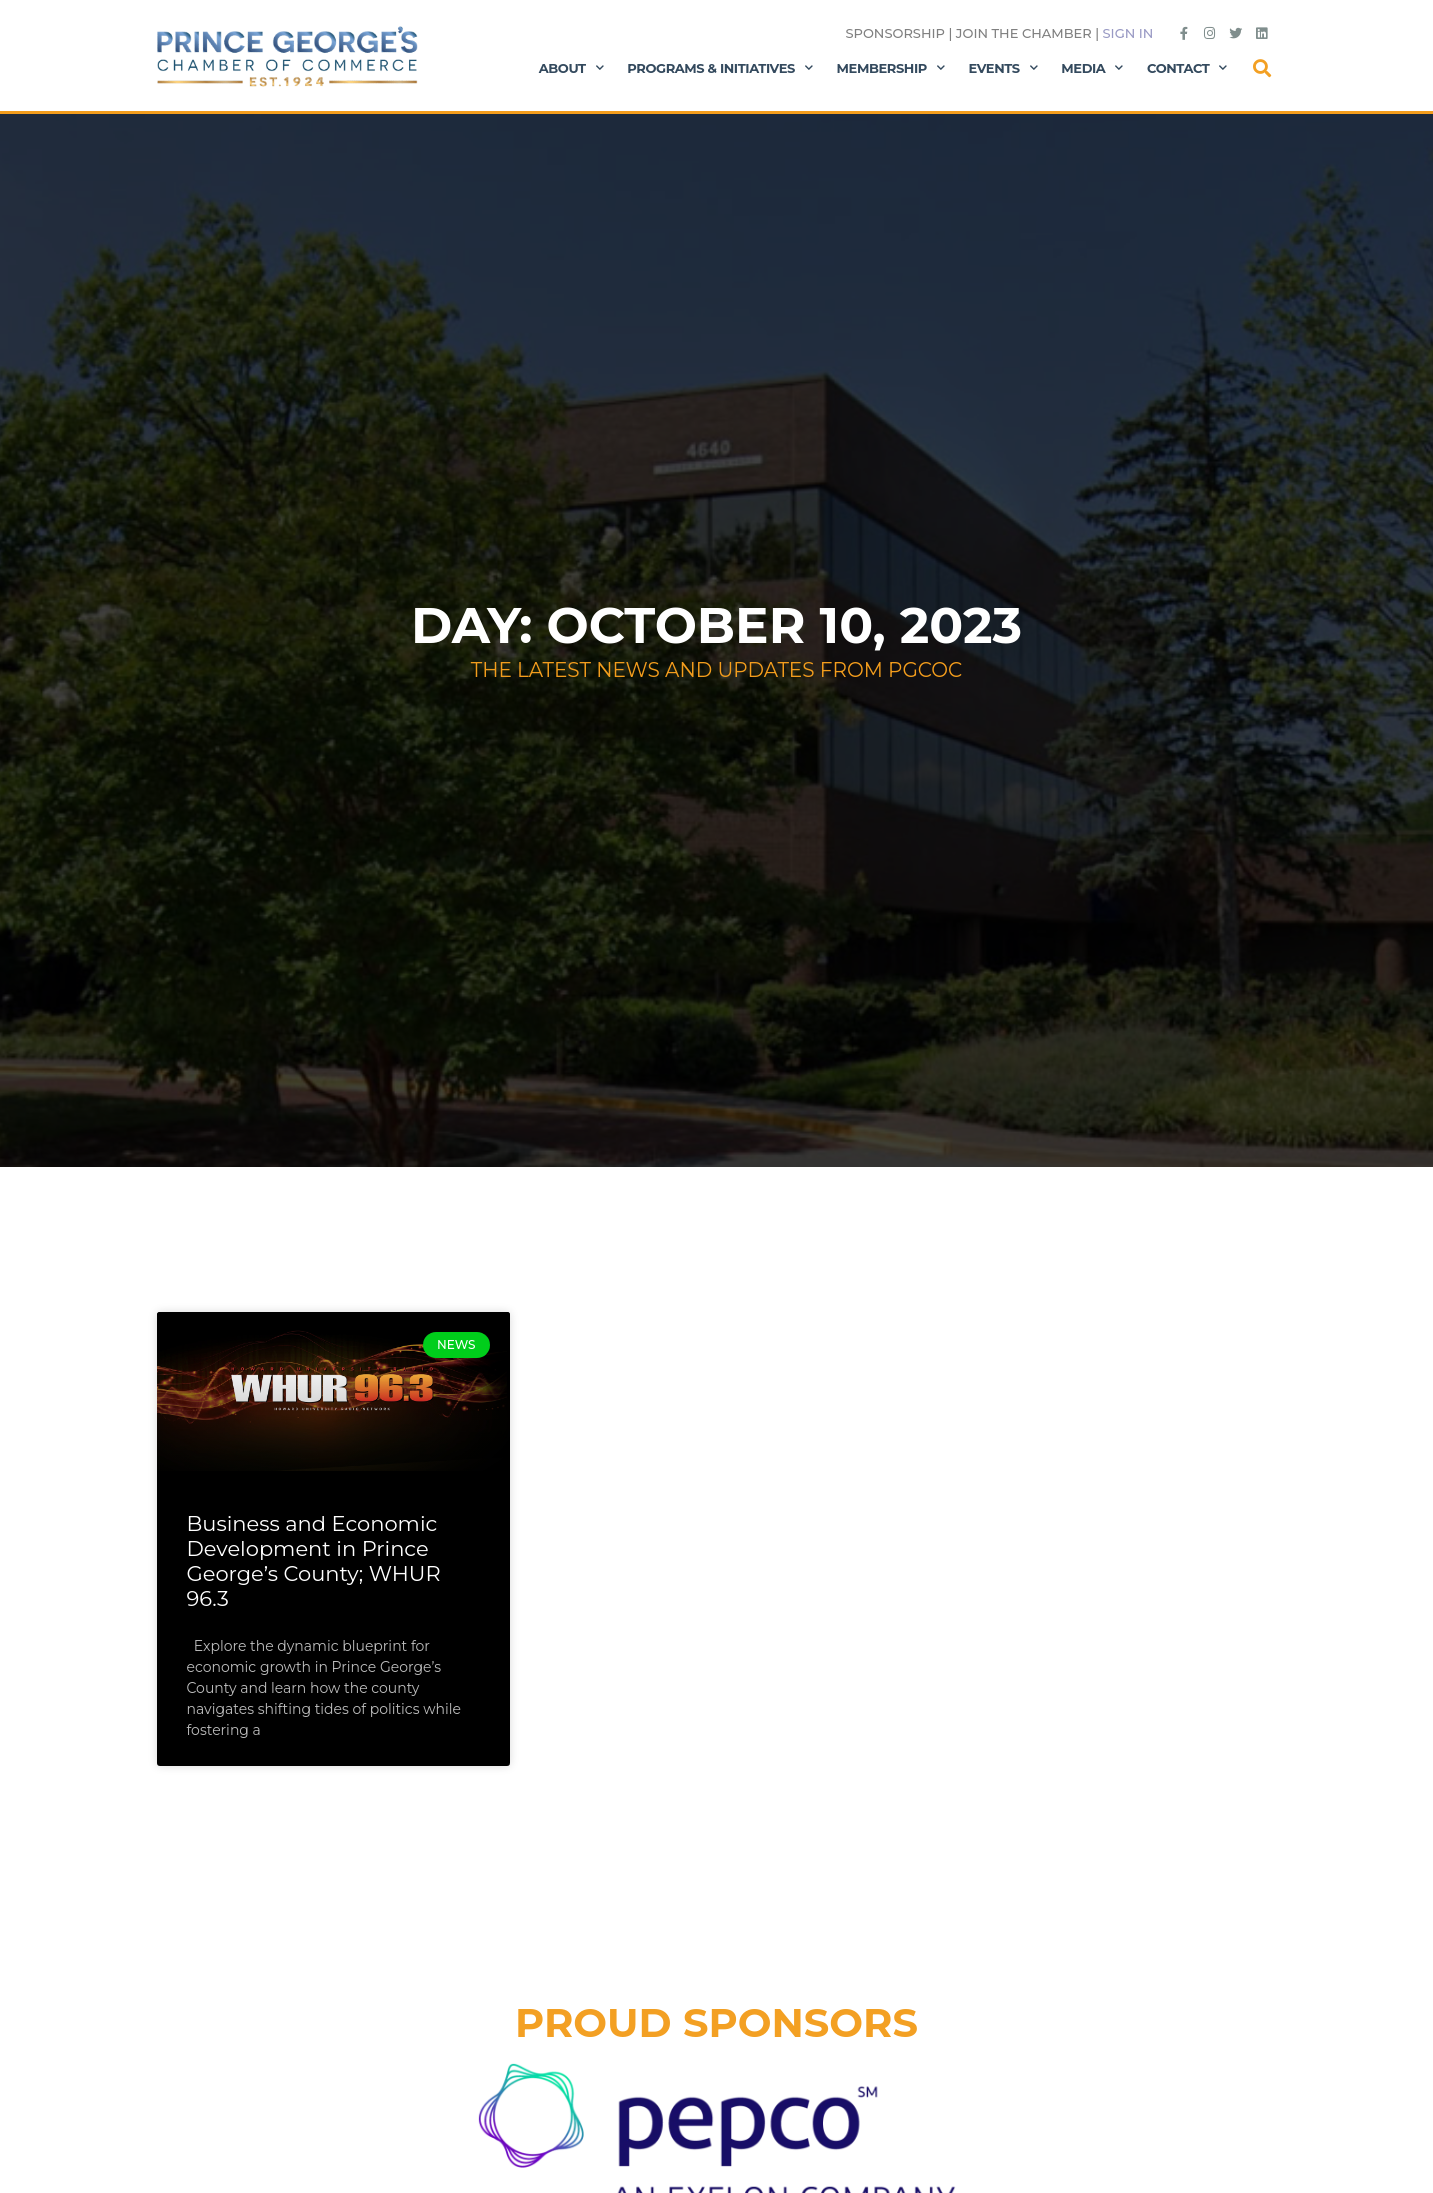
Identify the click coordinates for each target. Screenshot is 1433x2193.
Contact (1187, 67)
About (571, 67)
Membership (891, 67)
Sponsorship (894, 33)
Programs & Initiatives (719, 67)
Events (1003, 67)
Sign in (1128, 33)
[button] (1261, 68)
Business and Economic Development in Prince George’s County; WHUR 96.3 (314, 1561)
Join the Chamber (1024, 33)
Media (1092, 67)
